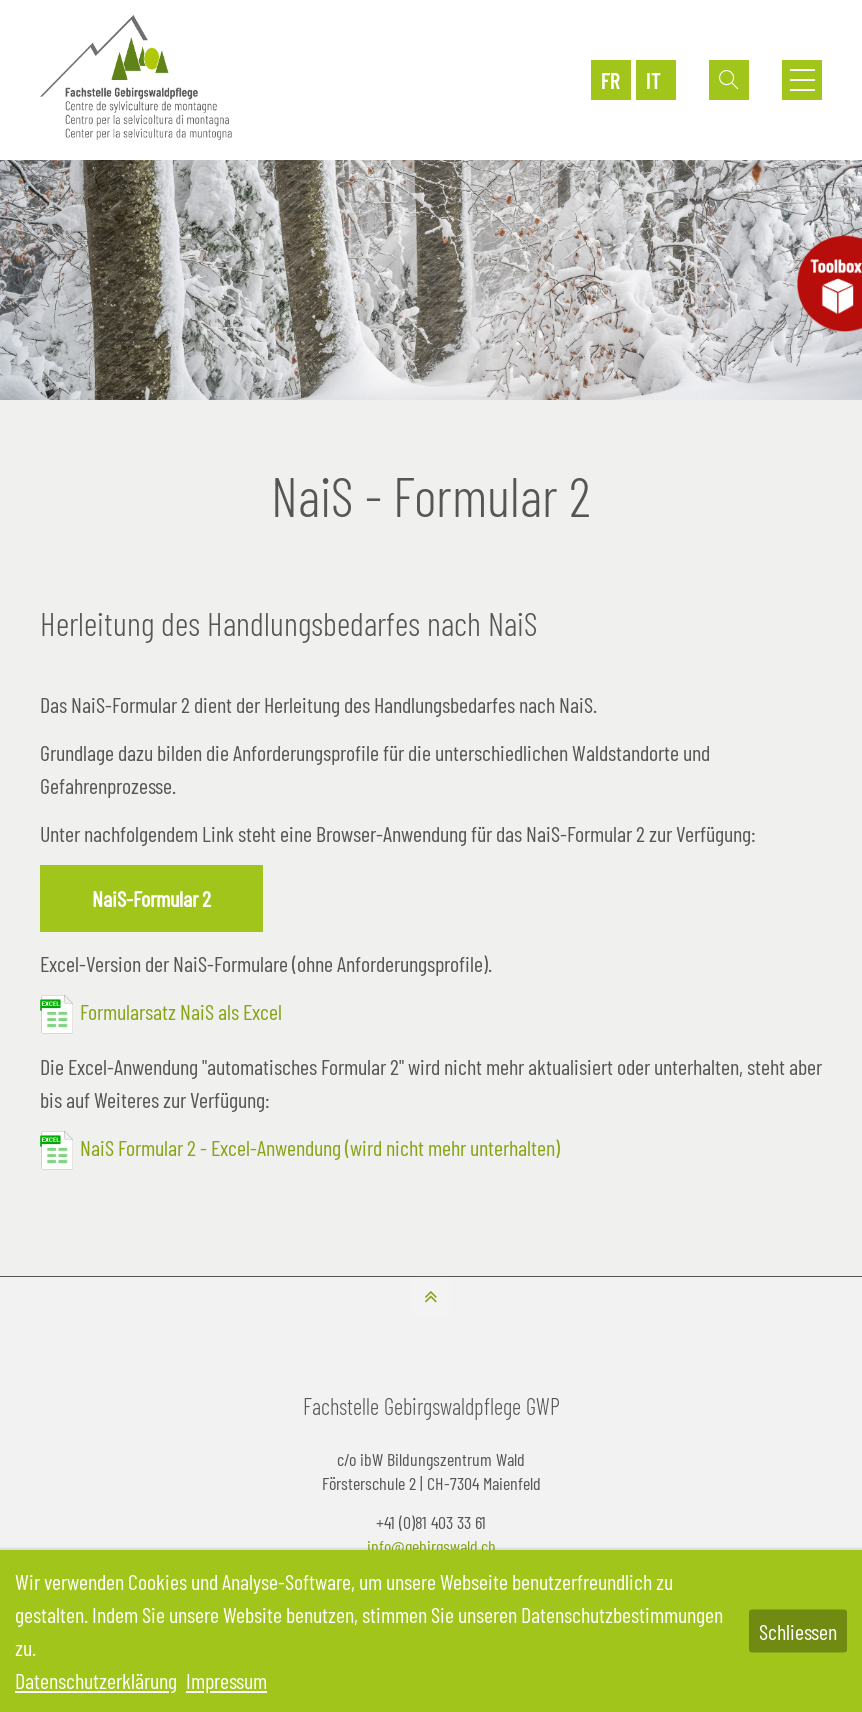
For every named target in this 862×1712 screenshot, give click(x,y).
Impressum (226, 1680)
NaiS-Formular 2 (151, 898)
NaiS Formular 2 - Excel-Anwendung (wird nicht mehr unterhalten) (320, 1147)
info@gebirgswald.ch (431, 1546)
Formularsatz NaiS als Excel (181, 1011)
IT (653, 80)
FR (610, 80)
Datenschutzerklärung (96, 1680)
